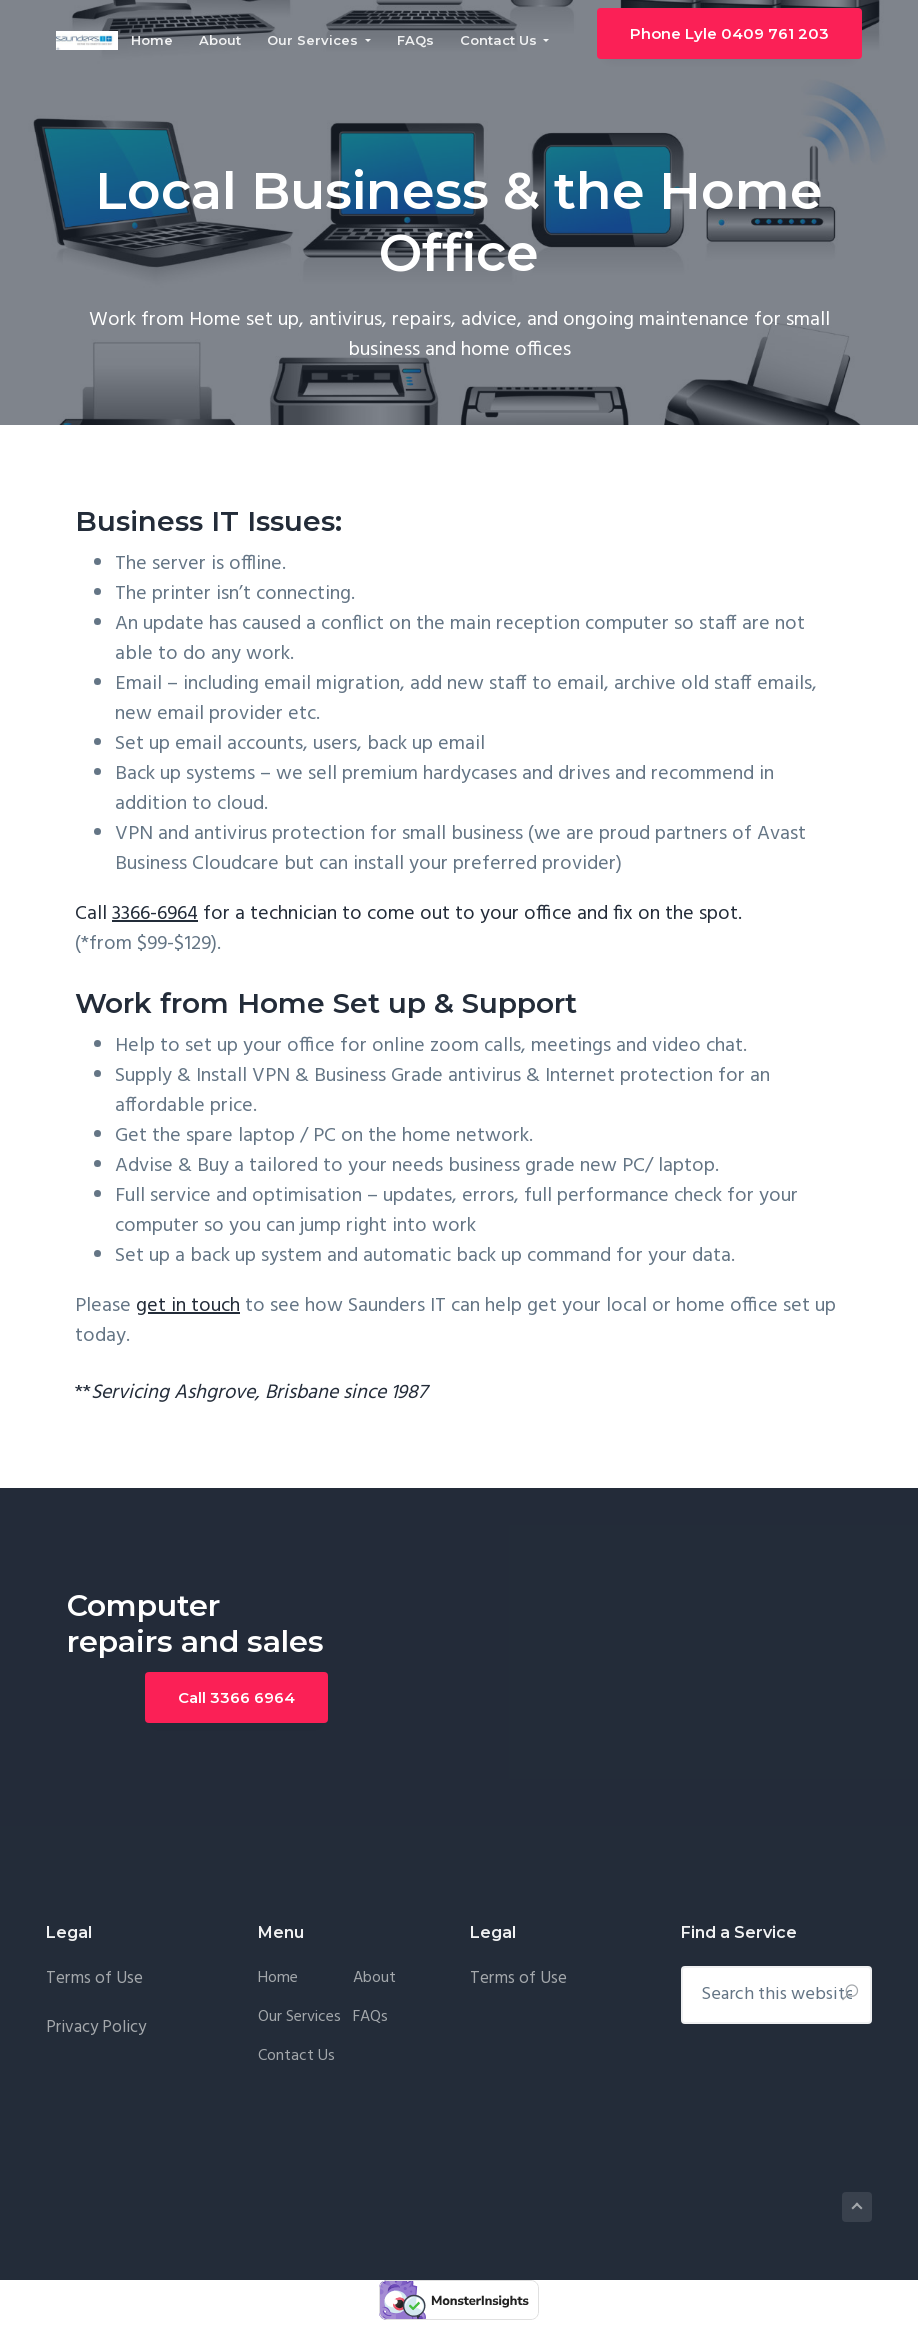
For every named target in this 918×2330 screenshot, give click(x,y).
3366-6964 (155, 914)
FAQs (370, 2017)
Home (278, 1978)
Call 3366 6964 (236, 1697)
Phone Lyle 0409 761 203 (739, 35)
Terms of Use (96, 1978)
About (374, 1978)
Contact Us (296, 2056)
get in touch (188, 1306)
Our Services (299, 2017)
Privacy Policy (96, 2027)
